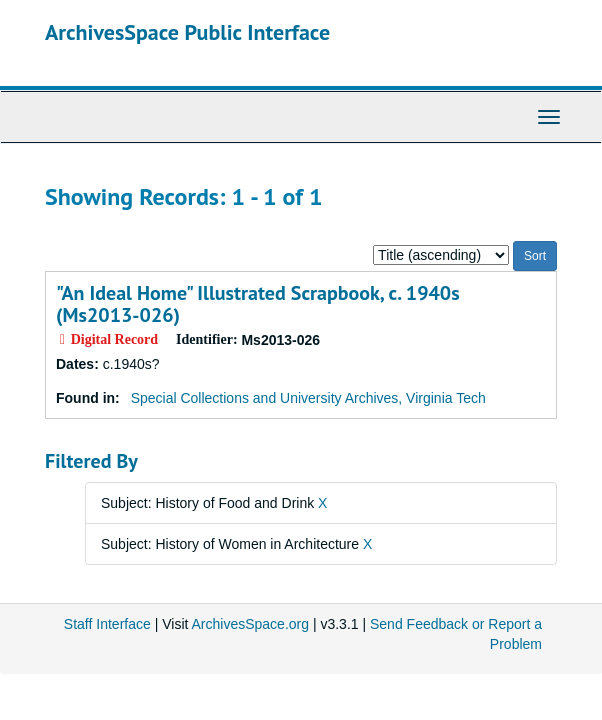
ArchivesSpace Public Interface (187, 32)
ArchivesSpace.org (251, 624)
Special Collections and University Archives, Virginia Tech (308, 398)
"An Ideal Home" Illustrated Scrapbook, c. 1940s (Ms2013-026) (258, 304)
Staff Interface (107, 624)
